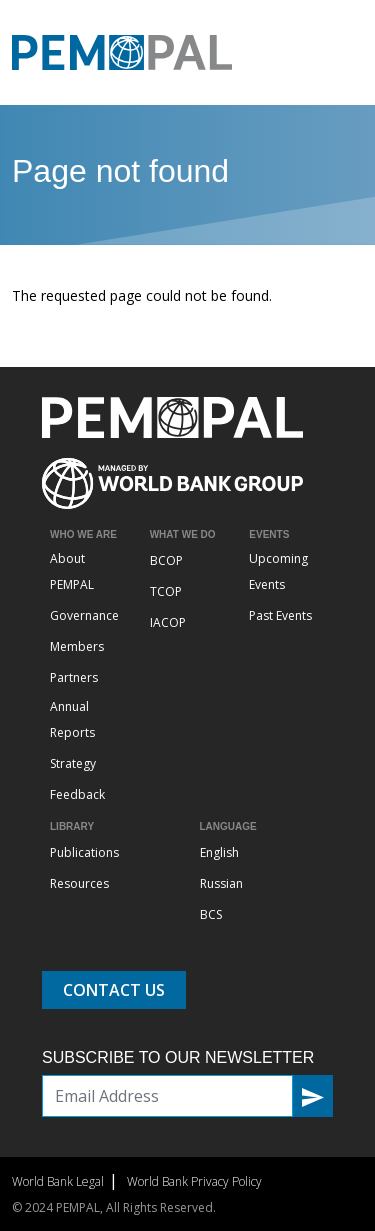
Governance (84, 615)
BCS (211, 914)
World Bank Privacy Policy (194, 1181)
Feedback (77, 794)
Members (77, 646)
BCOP (166, 560)
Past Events (280, 615)
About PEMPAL (72, 571)
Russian (221, 883)
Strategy (73, 763)
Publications (84, 852)
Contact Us (114, 990)
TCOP (166, 591)
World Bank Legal (58, 1181)
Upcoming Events (278, 571)
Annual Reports (72, 719)
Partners (74, 677)
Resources (79, 883)
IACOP (168, 622)
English (219, 852)
